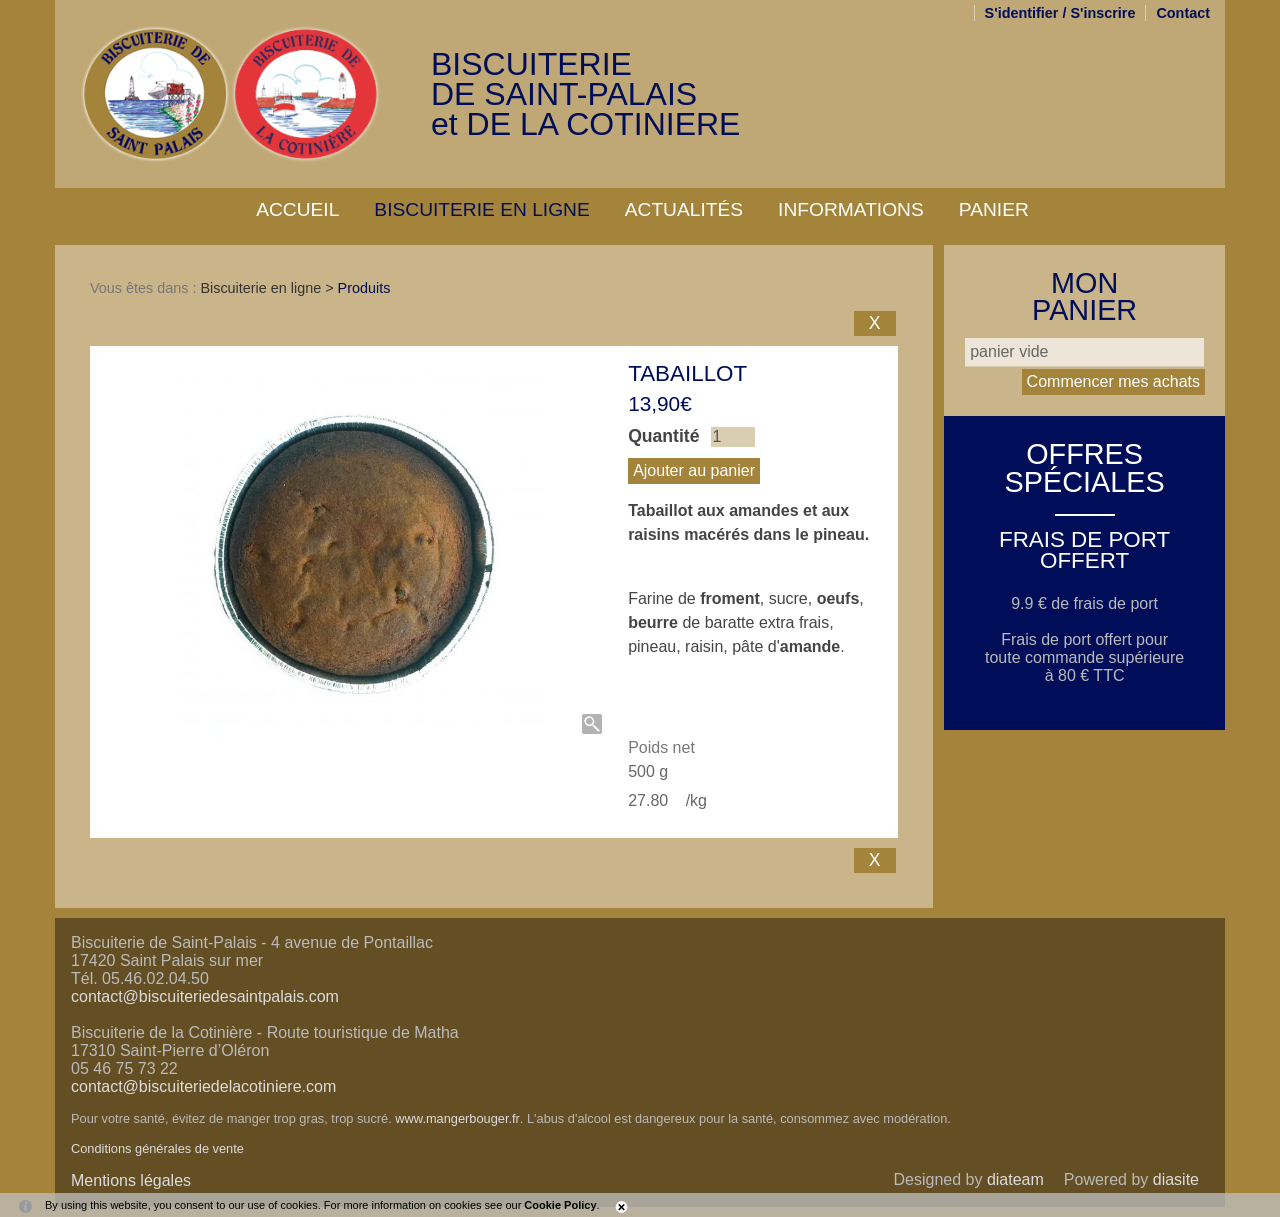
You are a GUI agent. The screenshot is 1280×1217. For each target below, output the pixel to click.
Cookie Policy (560, 1205)
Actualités (684, 209)
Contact (1183, 13)
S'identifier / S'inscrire (1060, 13)
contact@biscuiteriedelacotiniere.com (203, 1086)
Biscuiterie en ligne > (268, 288)
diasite (1176, 1179)
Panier (994, 209)
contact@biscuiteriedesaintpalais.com (205, 996)
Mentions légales (131, 1180)
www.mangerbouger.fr (457, 1118)
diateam (1015, 1179)
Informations (851, 209)
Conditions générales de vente (157, 1148)
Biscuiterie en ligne (481, 209)
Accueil (297, 209)
